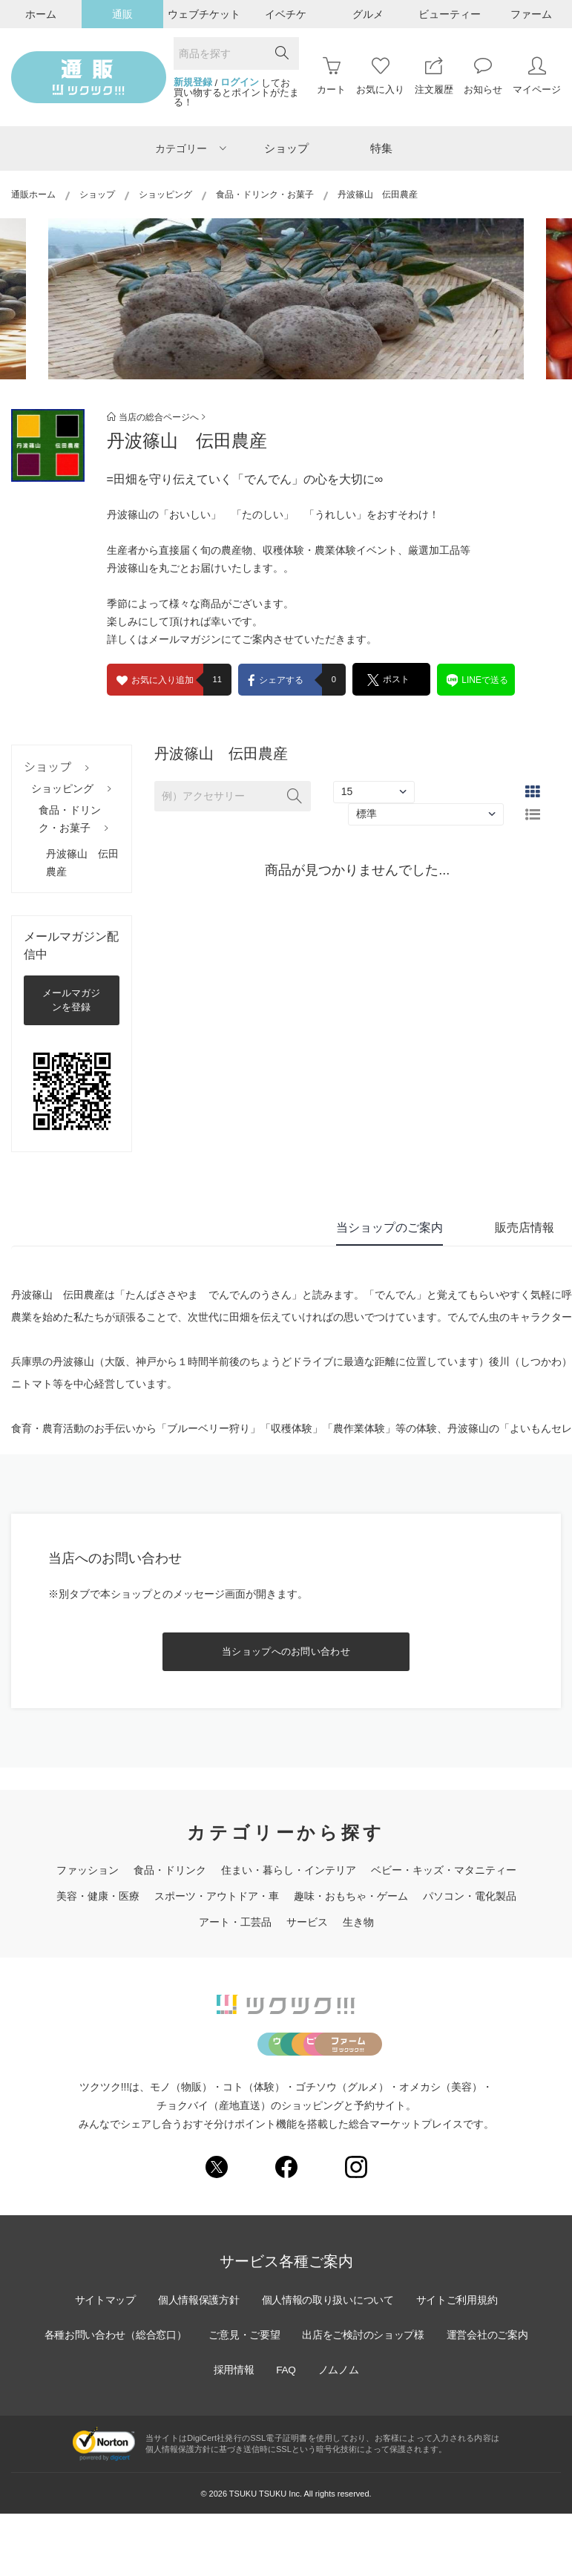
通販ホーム (33, 194)
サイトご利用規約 (460, 2362)
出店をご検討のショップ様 (365, 2397)
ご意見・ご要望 (244, 2397)
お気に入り (380, 76)
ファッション (87, 1870)
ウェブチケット (204, 14)
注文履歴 (434, 76)
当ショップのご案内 (389, 1227)
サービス (307, 1922)
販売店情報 (524, 1227)
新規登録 (193, 82)
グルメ (368, 14)
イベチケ (285, 14)
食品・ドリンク (170, 1870)
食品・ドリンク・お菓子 (265, 194)
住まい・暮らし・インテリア (288, 1870)
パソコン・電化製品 (469, 1896)
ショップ (286, 148)
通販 (122, 14)
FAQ (285, 2432)
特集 (381, 148)
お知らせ (483, 76)
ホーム (40, 14)
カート (331, 76)
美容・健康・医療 (97, 1896)
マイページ (537, 76)
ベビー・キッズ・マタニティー (443, 1870)
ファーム (531, 14)
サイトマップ (102, 2362)
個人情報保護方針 (197, 2362)
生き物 (358, 1922)
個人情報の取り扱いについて (328, 2362)
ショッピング (165, 194)
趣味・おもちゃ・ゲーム (351, 1896)
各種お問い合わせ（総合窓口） (112, 2397)
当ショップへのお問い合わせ (286, 1651)
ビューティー (449, 14)
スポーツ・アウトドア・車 (216, 1896)
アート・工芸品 (235, 1922)
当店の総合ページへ (156, 417)
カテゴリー (190, 148)
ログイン (239, 82)
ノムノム (340, 2432)
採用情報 (232, 2432)
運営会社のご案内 (491, 2397)
